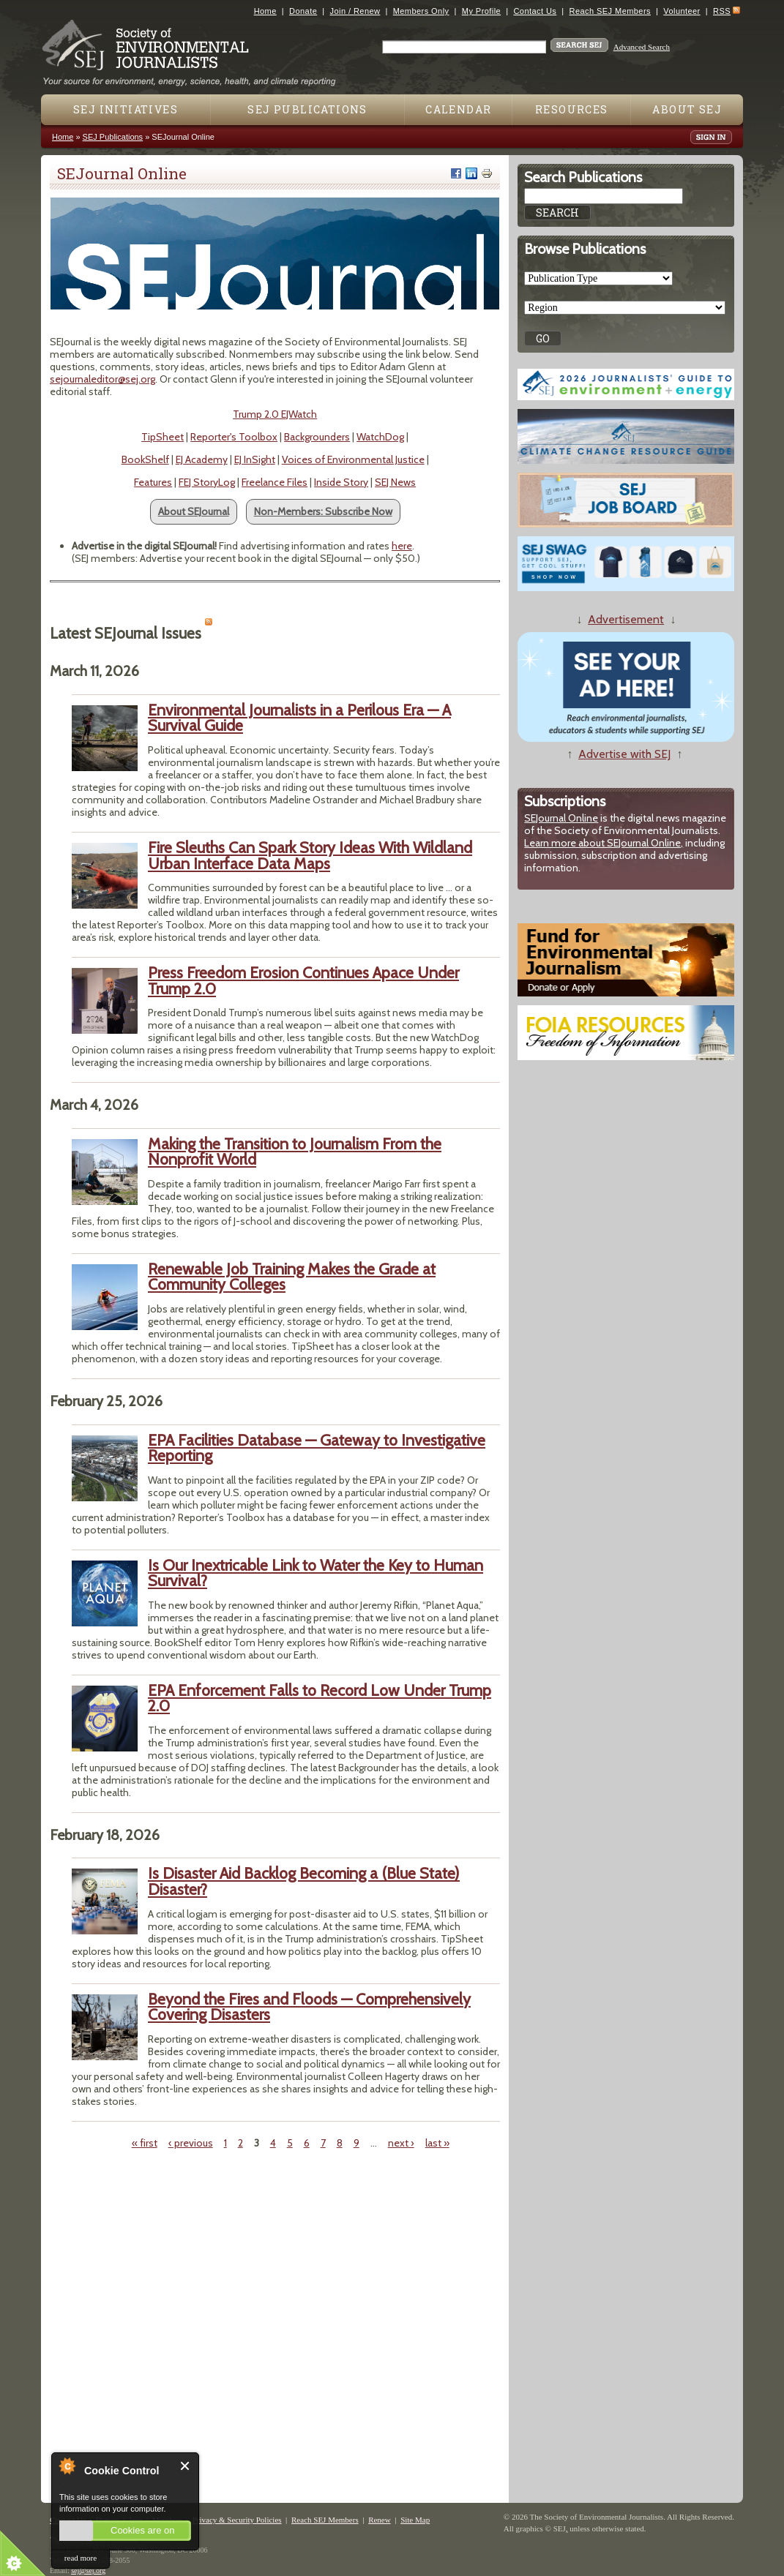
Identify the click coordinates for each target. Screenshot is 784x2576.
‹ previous (190, 2142)
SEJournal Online (561, 818)
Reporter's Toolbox (233, 436)
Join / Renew (355, 11)
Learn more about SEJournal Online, (603, 842)
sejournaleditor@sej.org (102, 379)
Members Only (421, 11)
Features (153, 482)
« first (144, 2142)
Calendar (458, 109)
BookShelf (145, 459)
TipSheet (162, 436)
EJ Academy (202, 459)
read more (80, 2557)
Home (265, 11)
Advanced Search (641, 46)
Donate (303, 11)
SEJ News (395, 482)
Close (185, 2466)
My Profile (481, 11)
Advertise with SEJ (624, 754)
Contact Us (534, 11)
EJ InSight (254, 459)
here (402, 545)
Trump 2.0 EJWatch (275, 414)
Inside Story (341, 482)
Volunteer (681, 11)
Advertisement (626, 619)
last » (437, 2142)
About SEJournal (193, 511)
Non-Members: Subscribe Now (323, 511)
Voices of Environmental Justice (353, 459)
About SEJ (687, 109)
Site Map (415, 2519)
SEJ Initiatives (125, 109)
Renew (379, 2519)
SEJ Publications (307, 109)
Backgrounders (317, 436)
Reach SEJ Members (610, 11)
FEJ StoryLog (207, 482)
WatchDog (380, 436)
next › (401, 2142)
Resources (571, 109)
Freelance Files (274, 482)
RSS (722, 11)
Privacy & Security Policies (237, 2519)
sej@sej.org (88, 2570)
